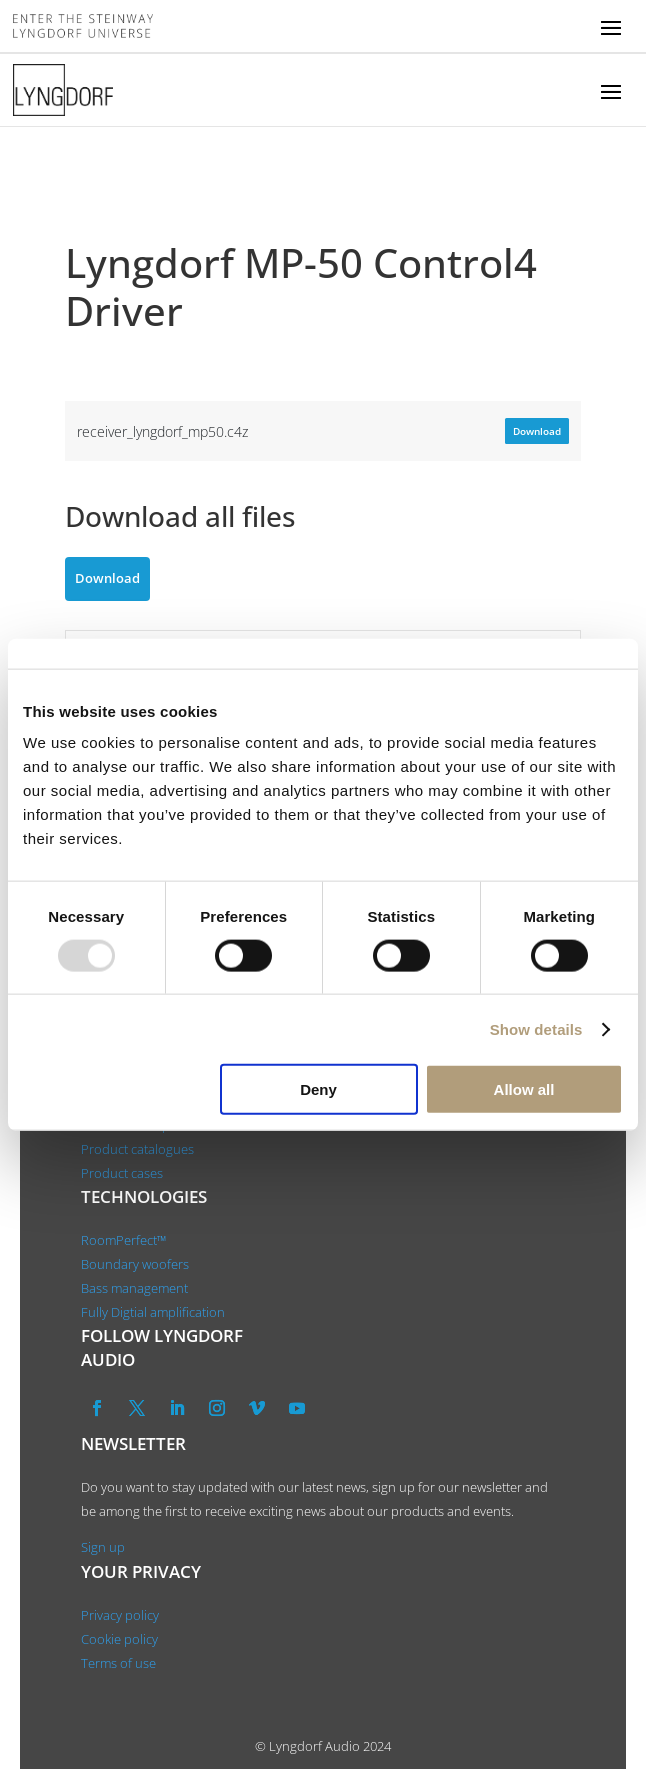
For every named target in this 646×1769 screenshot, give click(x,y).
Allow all (524, 1089)
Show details (536, 1028)
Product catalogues (137, 1149)
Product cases (122, 1173)
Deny (318, 1089)
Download (537, 431)
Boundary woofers (135, 1264)
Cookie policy (119, 1639)
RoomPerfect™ (123, 1240)
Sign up (103, 1547)
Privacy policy (120, 1615)
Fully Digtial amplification (153, 1312)
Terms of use (118, 1663)
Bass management (134, 1288)
